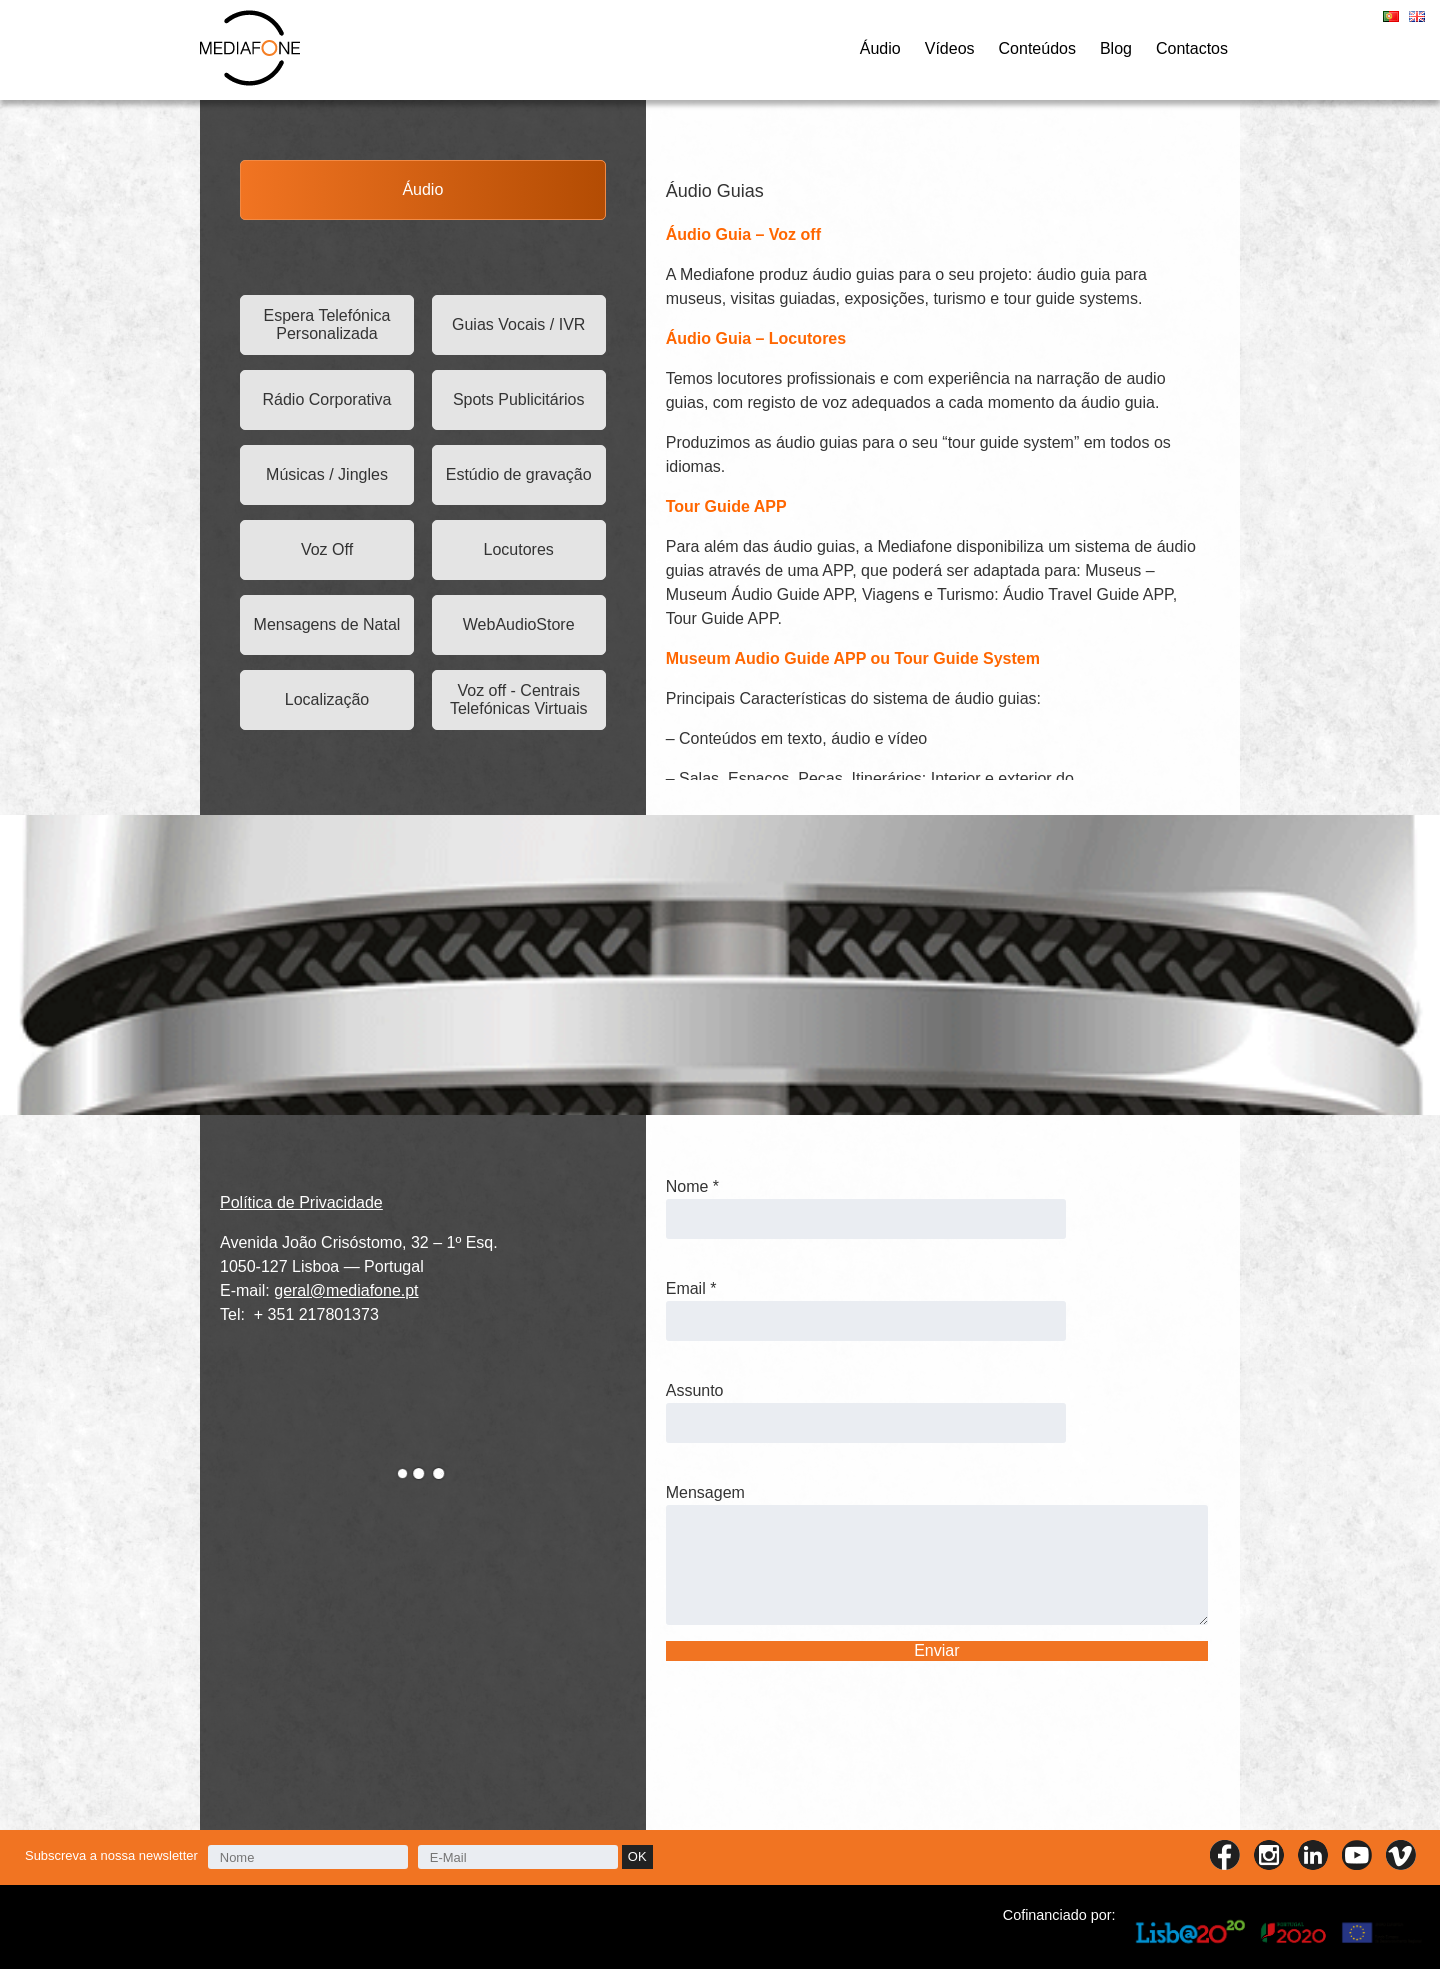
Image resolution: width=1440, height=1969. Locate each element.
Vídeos (950, 48)
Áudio (880, 48)
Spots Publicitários (519, 399)
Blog (1116, 48)
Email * (691, 1288)
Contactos (1192, 48)
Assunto (695, 1390)
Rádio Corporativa (327, 399)
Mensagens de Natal (327, 624)
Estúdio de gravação (519, 474)
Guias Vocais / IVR (518, 324)
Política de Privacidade (301, 1202)
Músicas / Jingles (327, 474)
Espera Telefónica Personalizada (327, 324)
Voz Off (327, 549)
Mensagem (705, 1492)
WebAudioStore (519, 624)
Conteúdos (1037, 48)
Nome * (692, 1186)
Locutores (519, 549)
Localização (327, 699)
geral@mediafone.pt (346, 1290)
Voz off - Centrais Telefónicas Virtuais (519, 699)
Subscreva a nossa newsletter (111, 1855)
